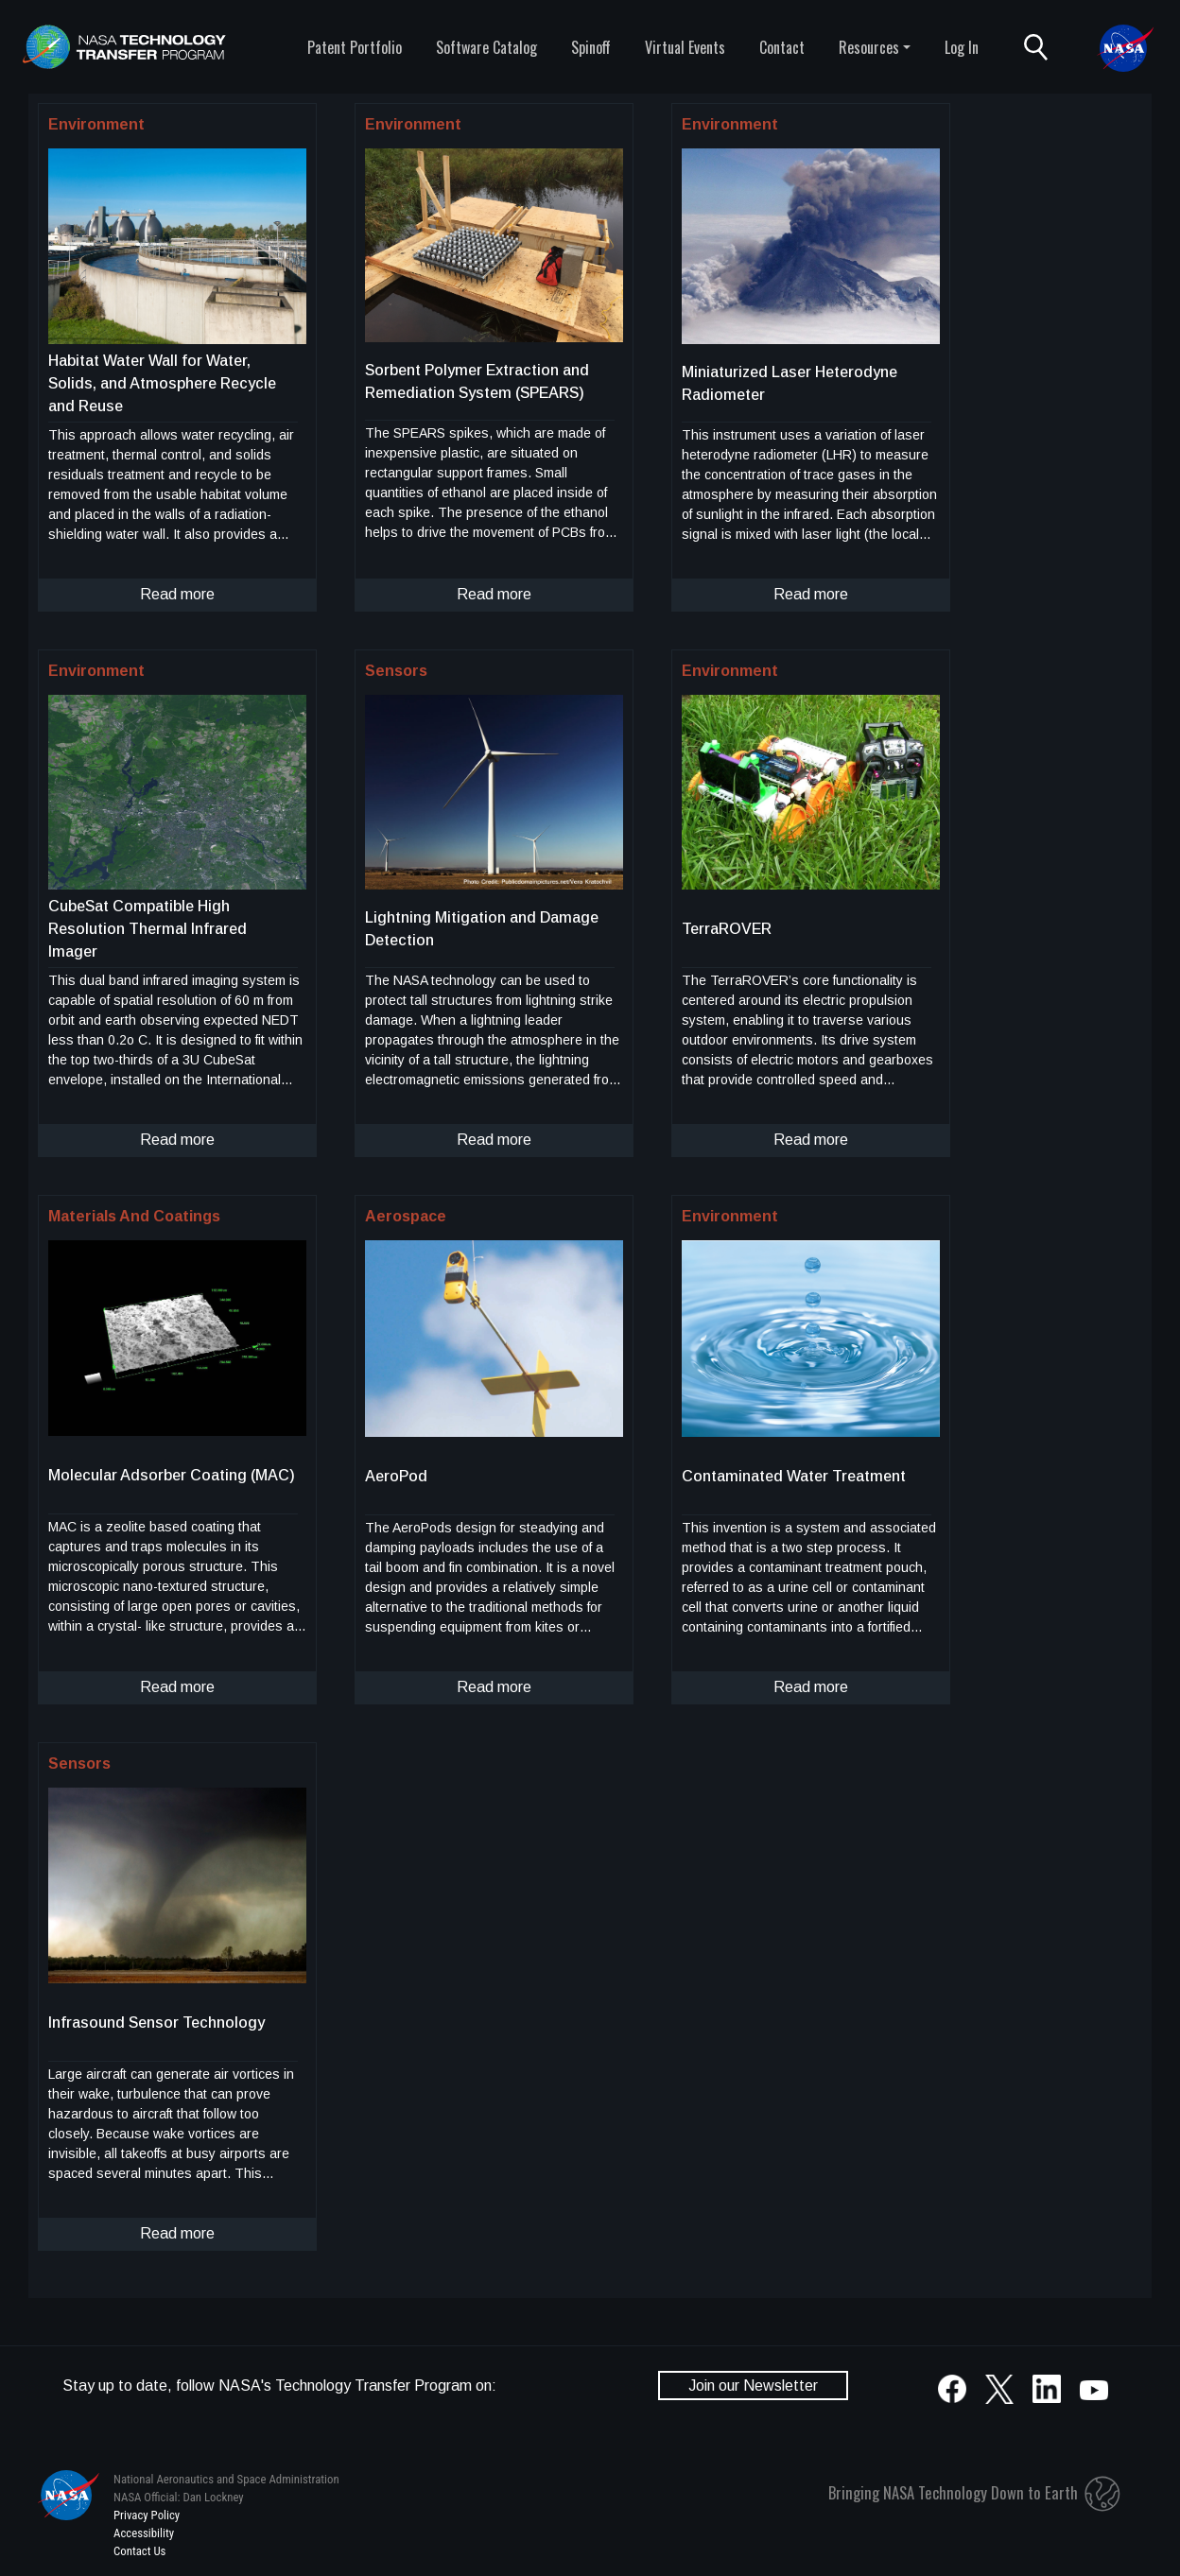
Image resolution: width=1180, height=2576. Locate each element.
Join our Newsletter (753, 2385)
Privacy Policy (146, 2515)
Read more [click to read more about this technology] (177, 594)
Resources (869, 47)
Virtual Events (685, 47)
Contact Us (139, 2551)
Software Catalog (486, 47)
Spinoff (591, 47)
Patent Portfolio (354, 47)
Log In (962, 47)
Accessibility (143, 2533)
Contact (782, 47)
